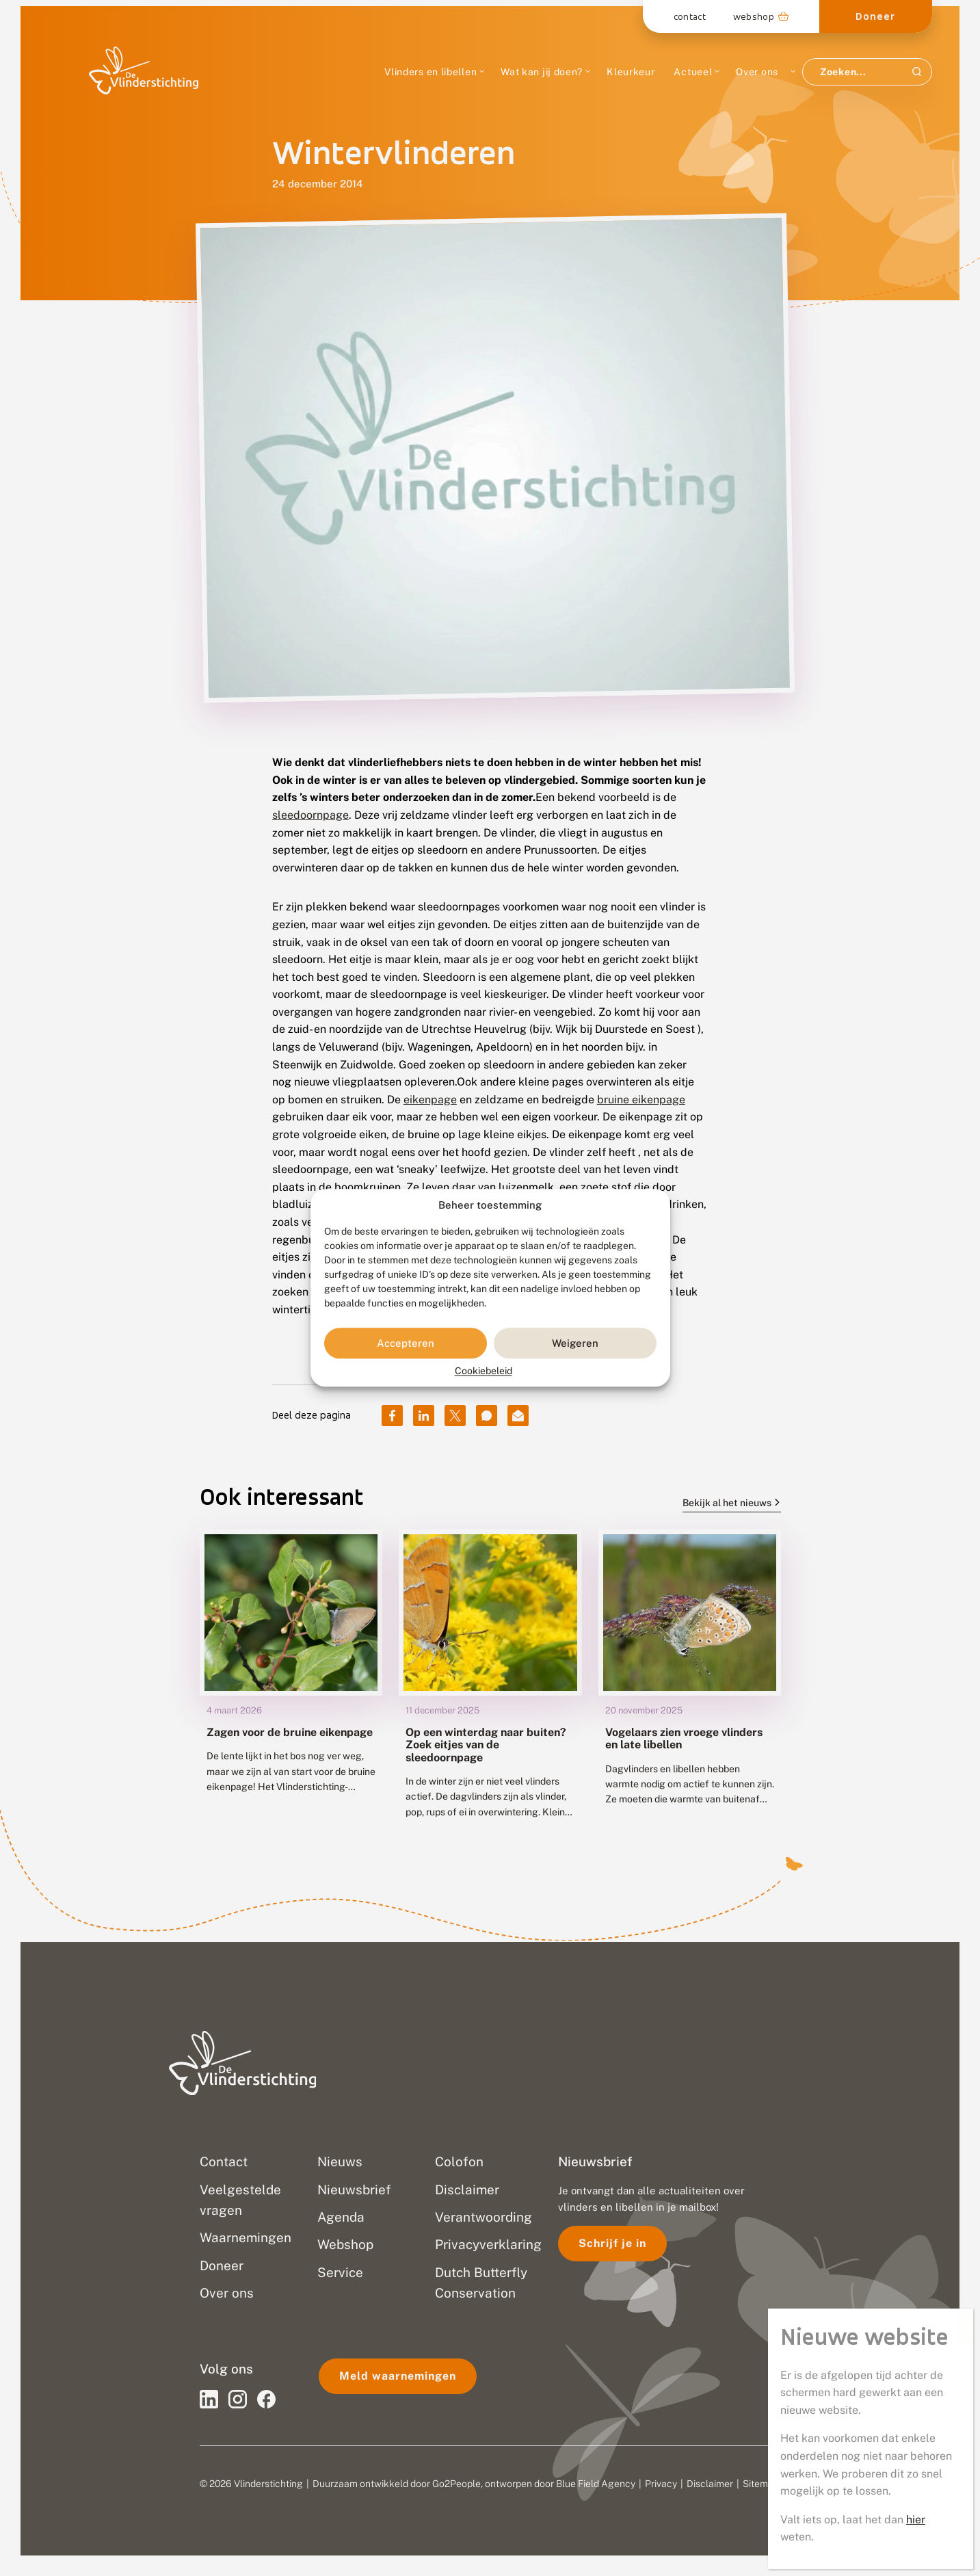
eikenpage (430, 1099)
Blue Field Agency (595, 2483)
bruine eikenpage (641, 1099)
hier (915, 2519)
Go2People (456, 2483)
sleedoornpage (310, 815)
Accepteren (405, 1343)
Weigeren (575, 1343)
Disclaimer (710, 2483)
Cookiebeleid (483, 1371)
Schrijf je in (612, 2243)
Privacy (661, 2483)
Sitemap (761, 2483)
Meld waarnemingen (397, 2375)
